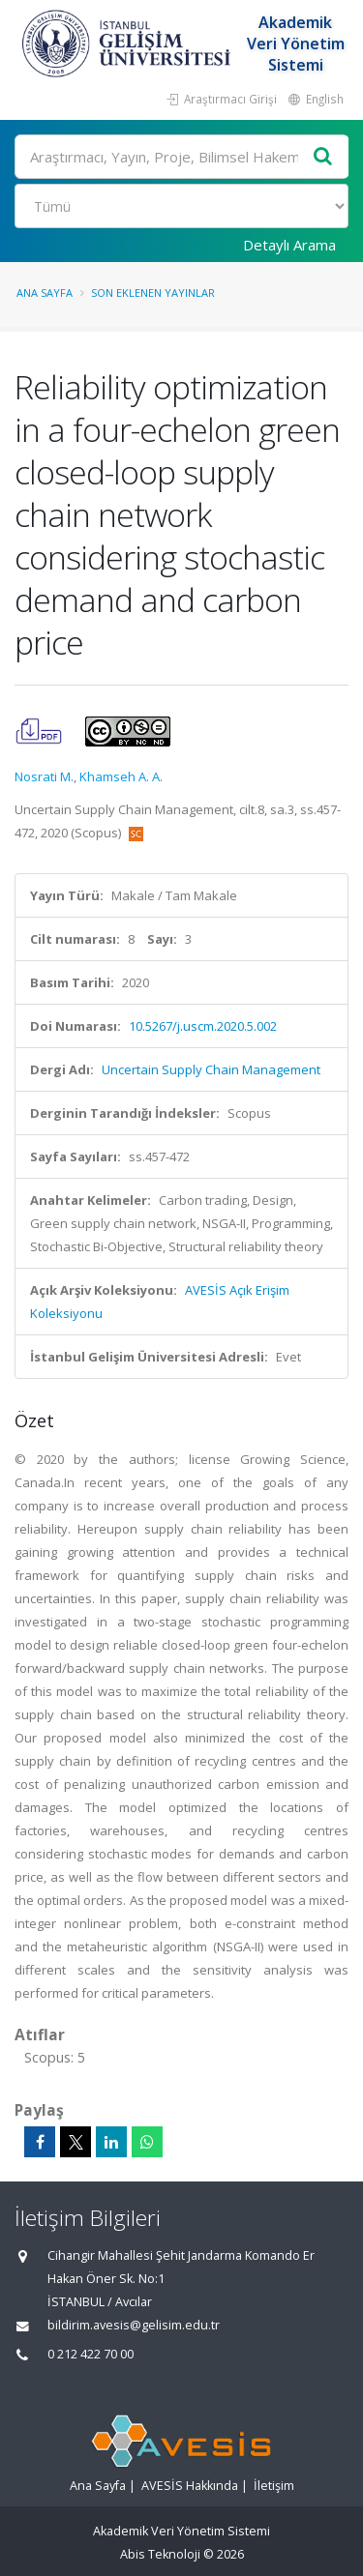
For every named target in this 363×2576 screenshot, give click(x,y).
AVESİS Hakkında (189, 2485)
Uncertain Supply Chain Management (211, 1069)
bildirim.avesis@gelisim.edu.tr (133, 2325)
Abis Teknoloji (160, 2554)
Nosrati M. (44, 776)
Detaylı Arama (289, 244)
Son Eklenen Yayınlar (153, 292)
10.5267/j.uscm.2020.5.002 (203, 1026)
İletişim (274, 2485)
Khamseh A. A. (121, 776)
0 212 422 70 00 (90, 2354)
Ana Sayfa (44, 292)
